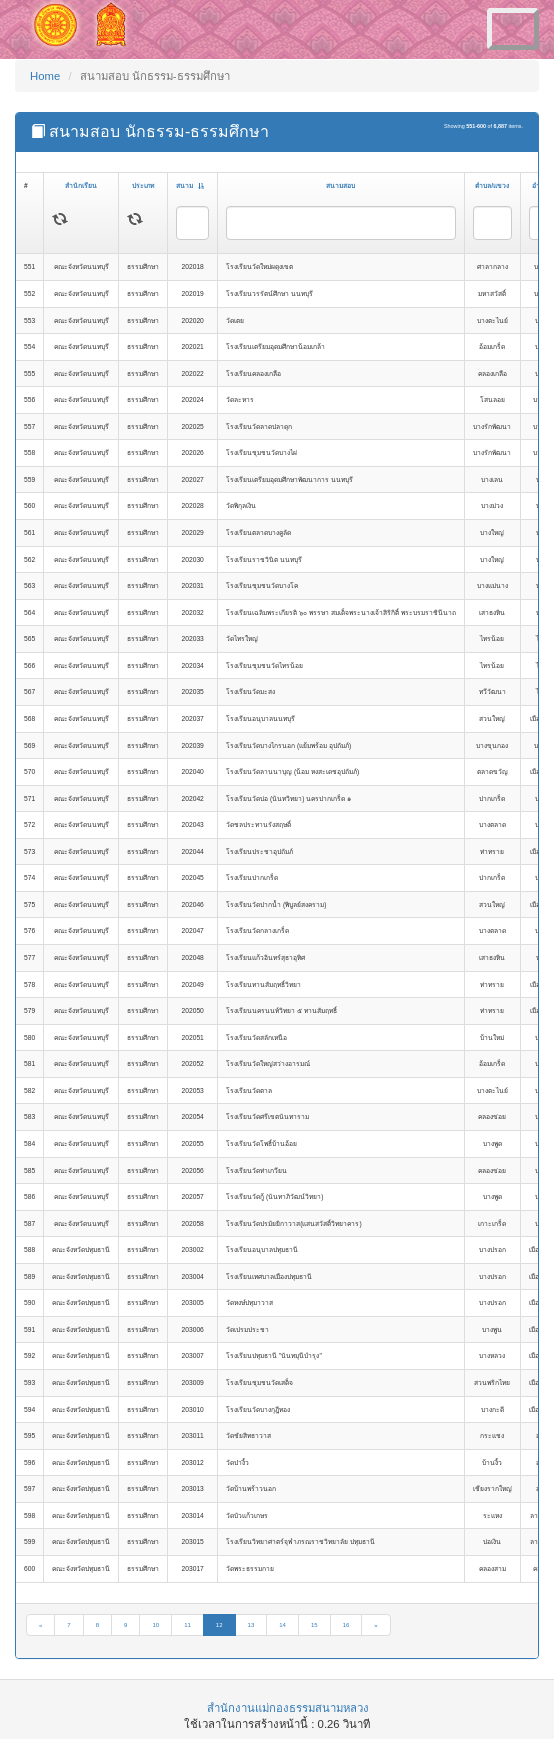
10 (155, 1625)
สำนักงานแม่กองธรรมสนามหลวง (288, 1708)
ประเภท (143, 185)
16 (346, 1625)
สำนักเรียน (81, 185)
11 (187, 1625)
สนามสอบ (340, 185)
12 (219, 1625)
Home (45, 76)
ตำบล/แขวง (492, 185)
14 (282, 1625)
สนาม (190, 185)
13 (251, 1625)
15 (314, 1625)
